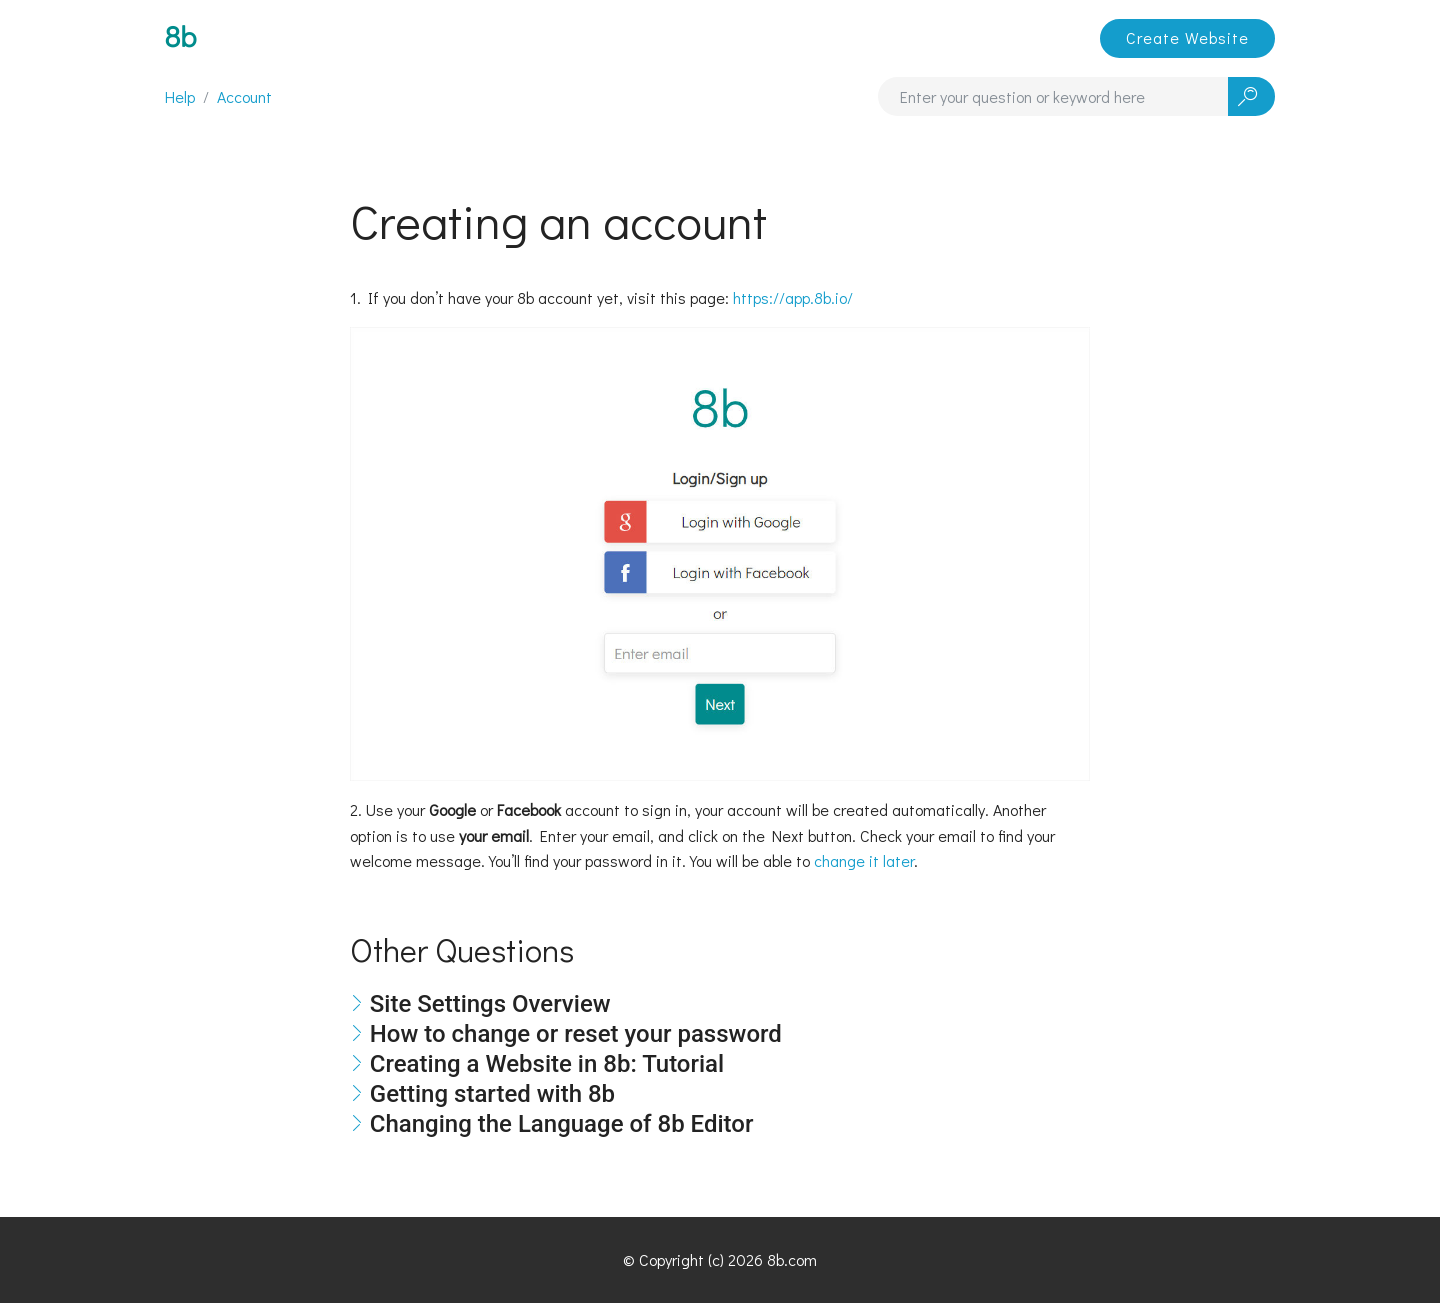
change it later (864, 860)
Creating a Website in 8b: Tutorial (547, 1064)
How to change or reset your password (576, 1034)
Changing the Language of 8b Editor (562, 1124)
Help (180, 96)
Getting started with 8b (492, 1094)
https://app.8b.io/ (793, 297)
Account (244, 96)
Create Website (1187, 37)
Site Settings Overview (490, 1004)
